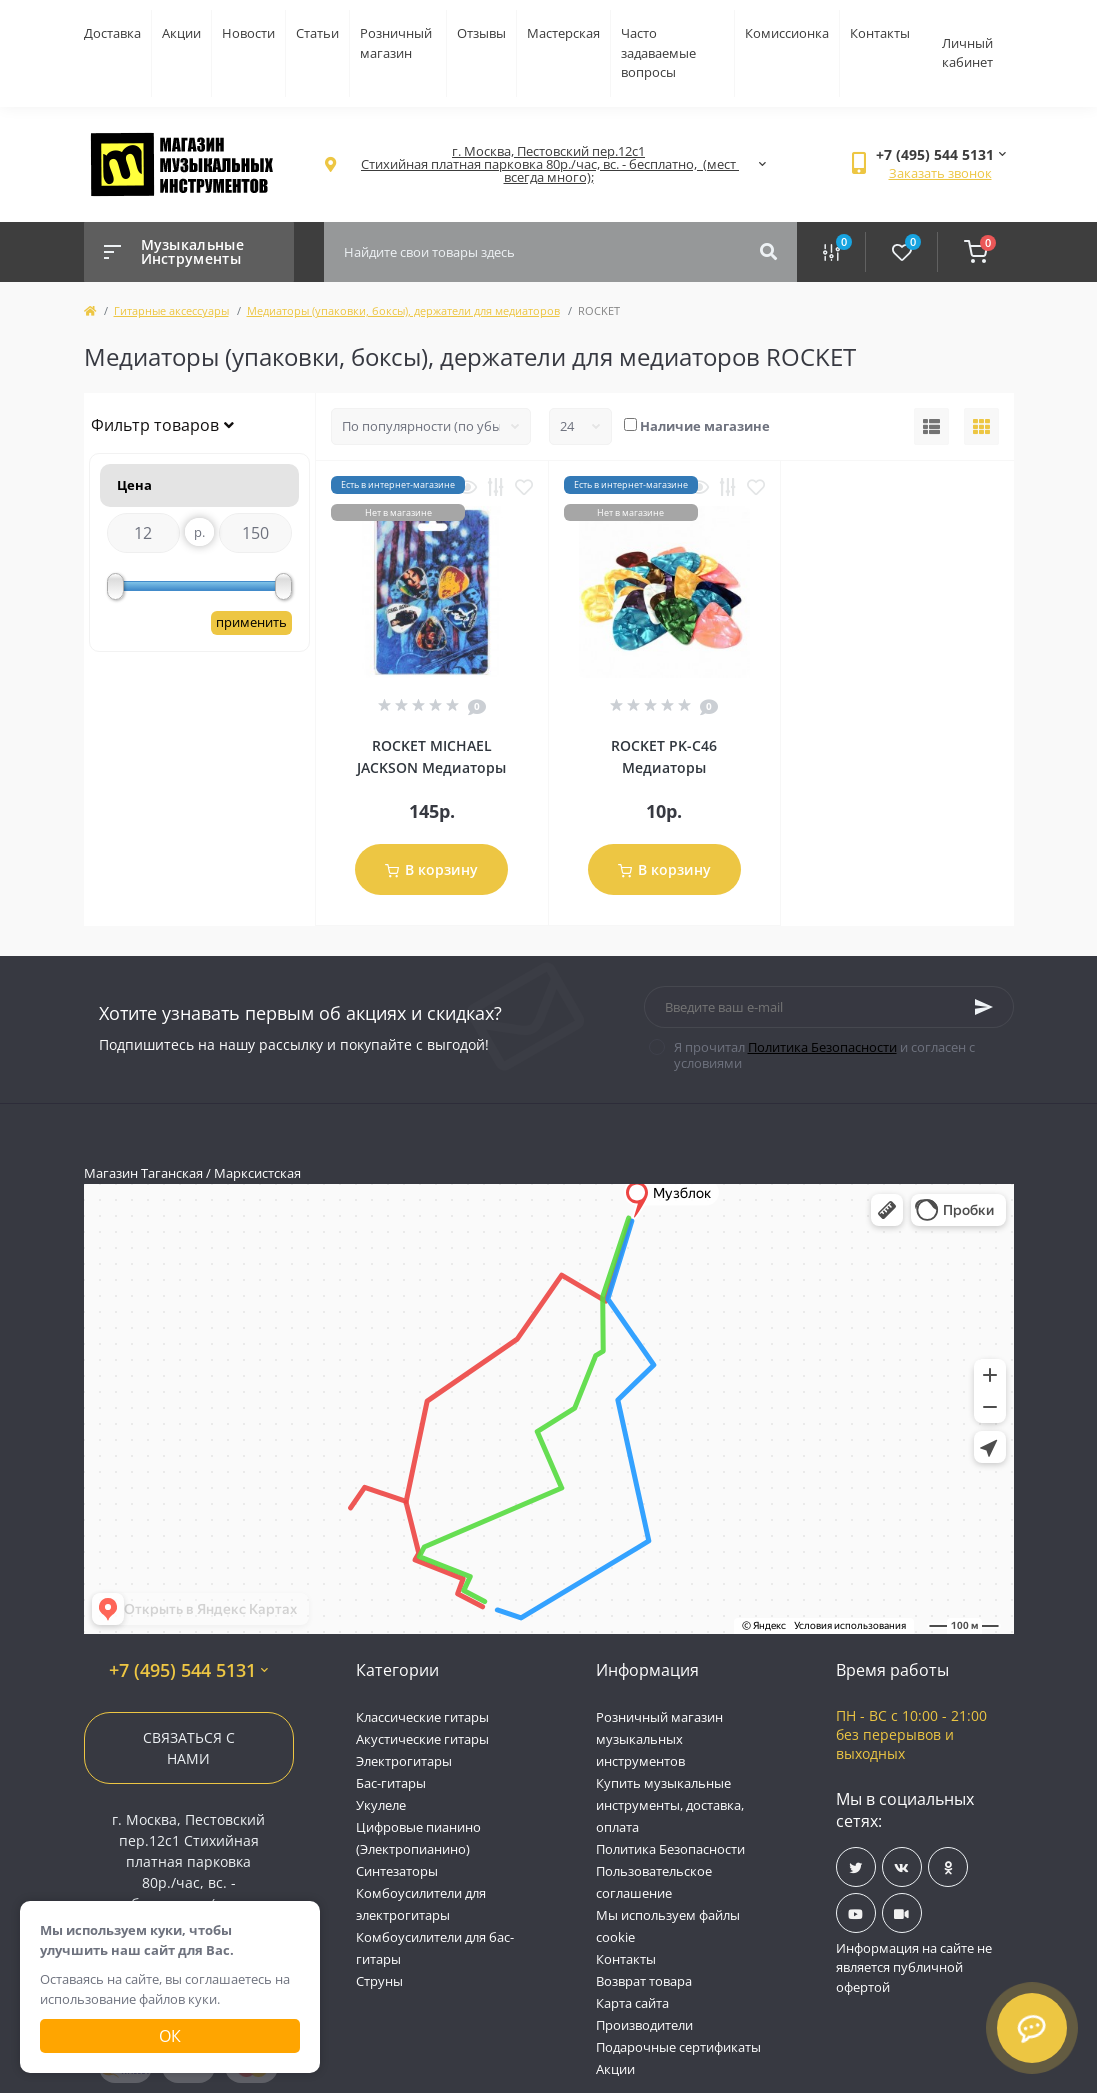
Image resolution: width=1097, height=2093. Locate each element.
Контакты (880, 33)
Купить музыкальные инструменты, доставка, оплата (670, 1805)
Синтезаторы (397, 1871)
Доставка (112, 33)
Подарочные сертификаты (678, 2047)
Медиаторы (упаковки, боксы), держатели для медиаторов (403, 310)
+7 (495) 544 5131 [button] (188, 1670)
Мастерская (563, 33)
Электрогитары (404, 1761)
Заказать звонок (940, 173)
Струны (379, 1981)
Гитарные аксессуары (171, 310)
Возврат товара (644, 1981)
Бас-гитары (391, 1783)
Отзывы (481, 33)
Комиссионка (787, 33)
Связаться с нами (189, 1748)
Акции (181, 33)
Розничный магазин (396, 43)
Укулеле (381, 1805)
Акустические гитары (422, 1739)
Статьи (317, 33)
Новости (248, 33)
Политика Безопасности (822, 1047)
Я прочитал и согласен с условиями (824, 1055)
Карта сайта (632, 2003)
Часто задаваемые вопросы (658, 52)
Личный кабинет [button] (967, 53)
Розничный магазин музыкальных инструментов (659, 1739)
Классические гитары (422, 1717)
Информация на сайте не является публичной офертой (914, 1967)
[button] (549, 164)
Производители (644, 2025)
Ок (170, 2036)
